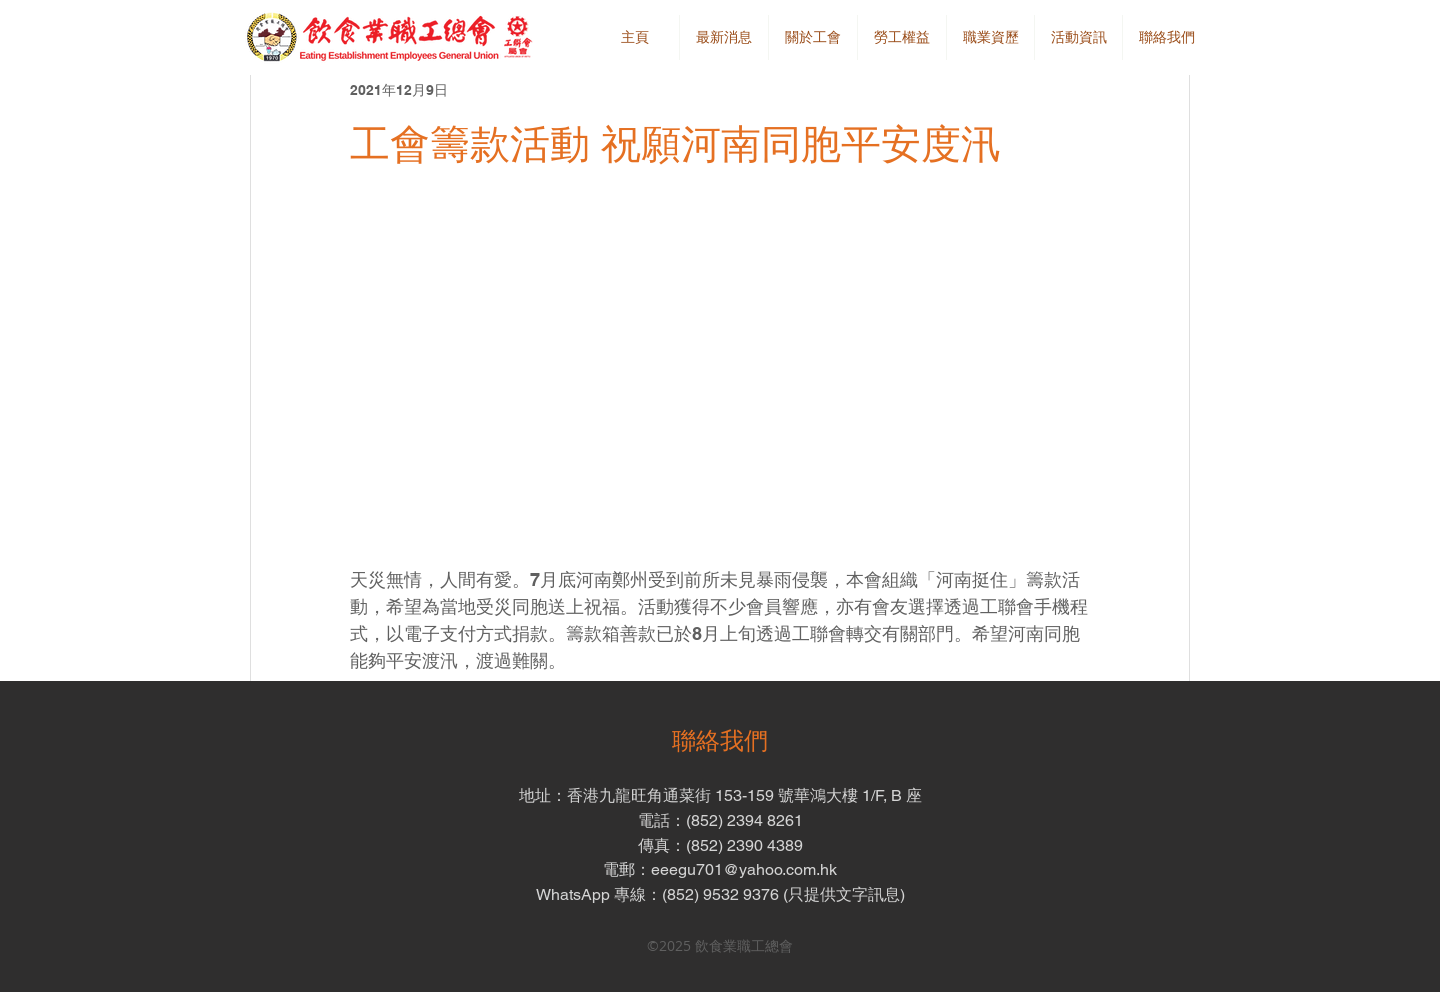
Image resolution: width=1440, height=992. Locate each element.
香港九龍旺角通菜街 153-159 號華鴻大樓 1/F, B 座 (744, 795)
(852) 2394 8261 (744, 820)
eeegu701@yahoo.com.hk (744, 869)
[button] (812, 37)
